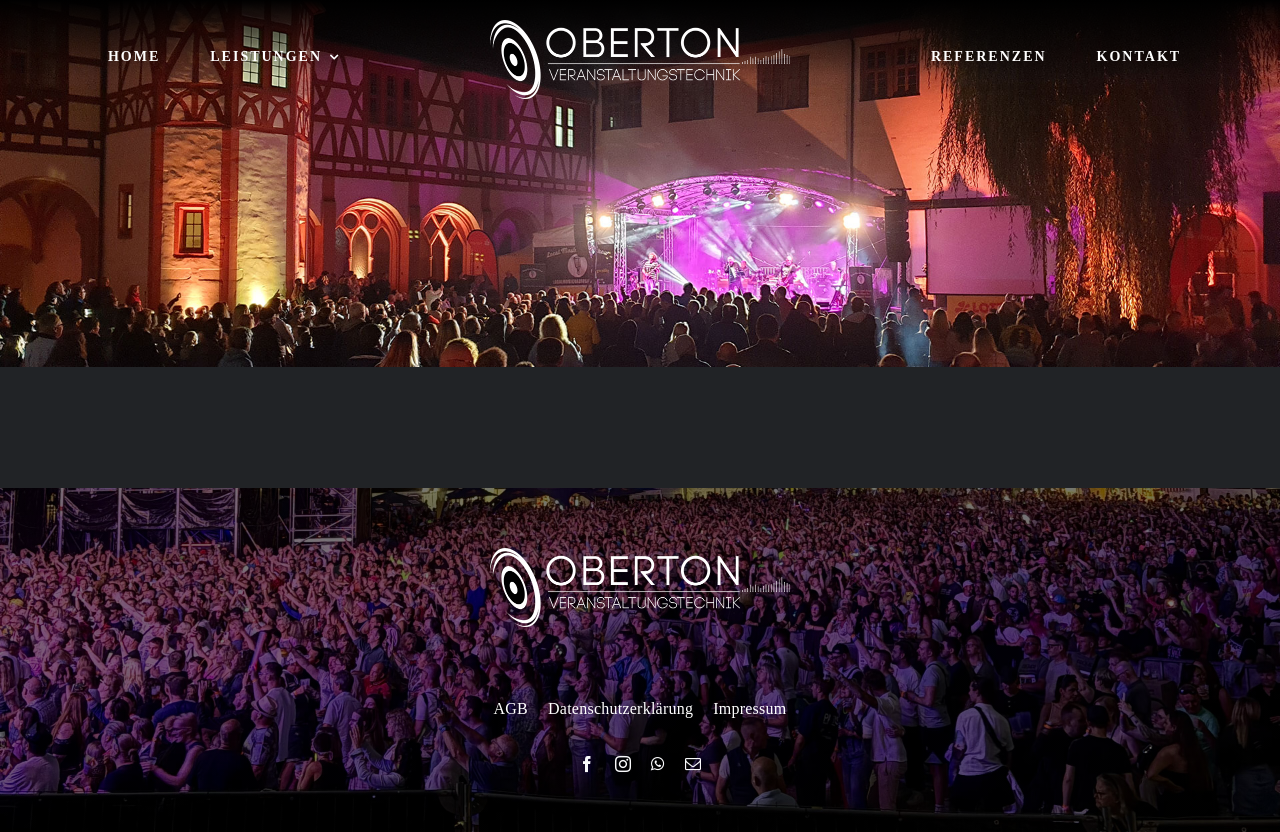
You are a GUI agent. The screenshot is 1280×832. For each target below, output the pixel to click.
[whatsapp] (658, 764)
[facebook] (587, 764)
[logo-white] (640, 27)
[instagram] (623, 764)
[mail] (693, 764)
